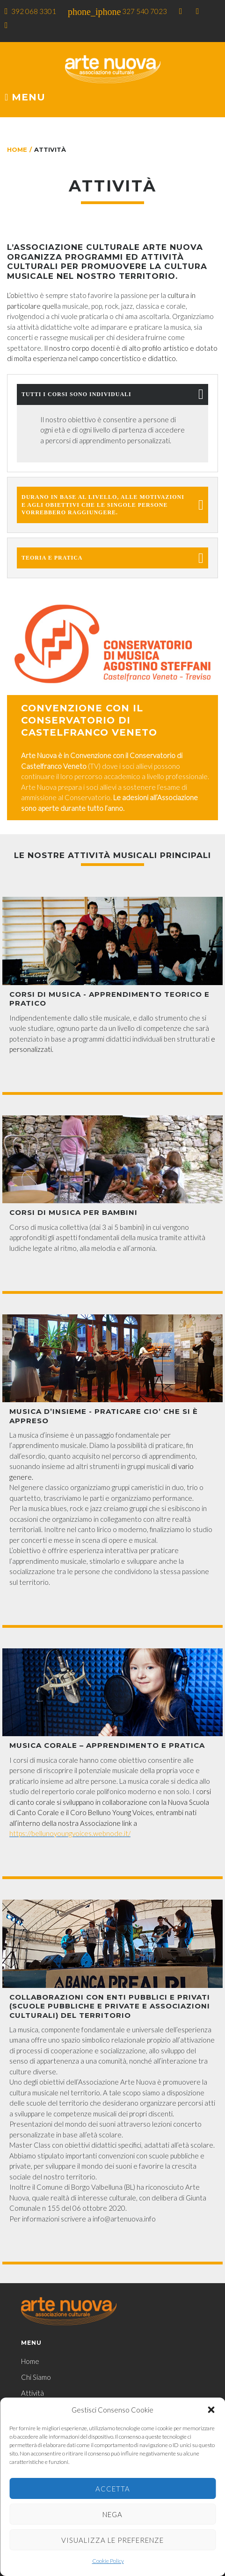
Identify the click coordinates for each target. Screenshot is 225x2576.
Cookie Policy (108, 2560)
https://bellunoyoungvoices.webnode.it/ (70, 1833)
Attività (32, 2393)
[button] (211, 2409)
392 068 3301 (33, 11)
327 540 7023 (144, 11)
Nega (112, 2514)
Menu (25, 97)
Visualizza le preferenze (112, 2540)
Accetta (112, 2488)
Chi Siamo (36, 2377)
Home (17, 149)
